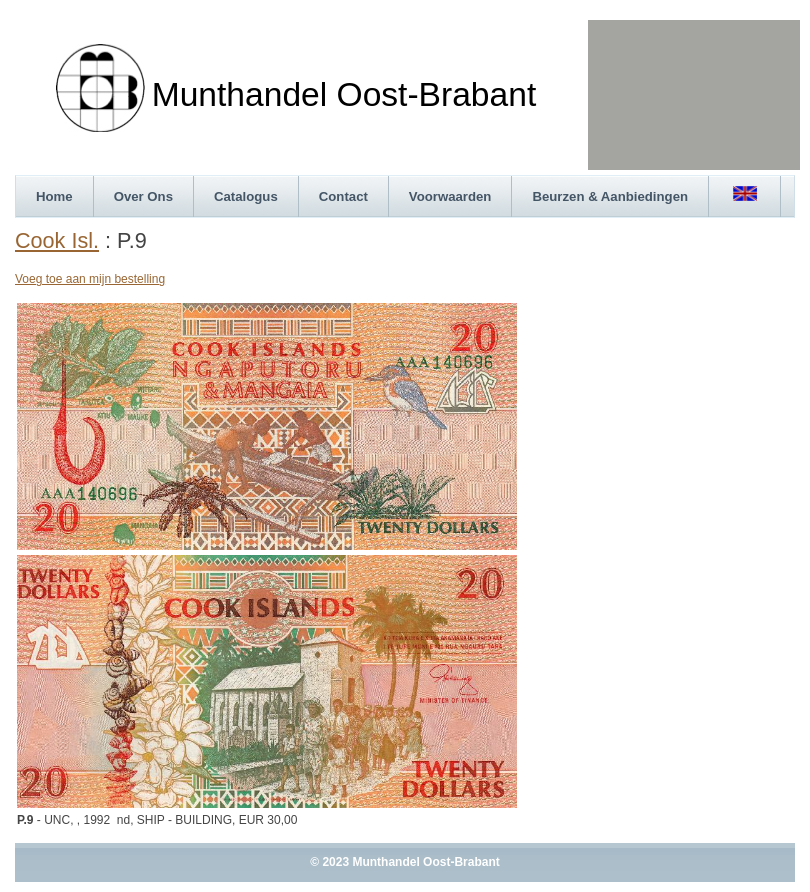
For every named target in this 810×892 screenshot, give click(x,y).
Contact (343, 196)
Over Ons (143, 196)
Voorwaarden (450, 196)
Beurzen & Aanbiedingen (610, 196)
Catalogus (246, 196)
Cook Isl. (57, 240)
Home (54, 196)
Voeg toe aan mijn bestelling (90, 279)
